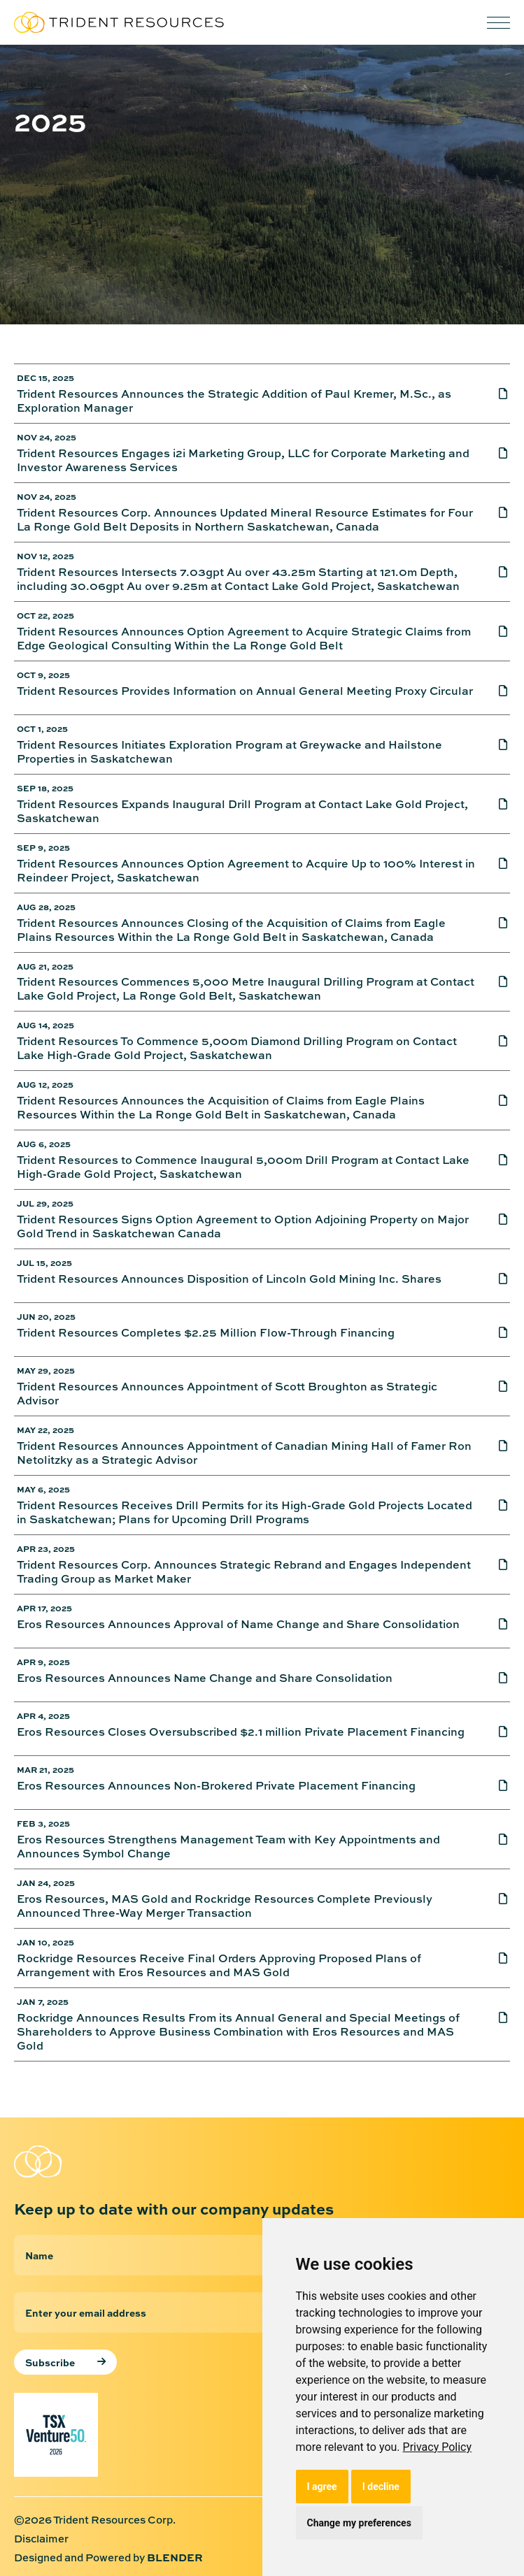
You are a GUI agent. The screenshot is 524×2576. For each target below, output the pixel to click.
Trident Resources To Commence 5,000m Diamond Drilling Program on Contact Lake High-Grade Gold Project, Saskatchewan (237, 1048)
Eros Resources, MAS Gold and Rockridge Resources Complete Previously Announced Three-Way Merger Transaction (224, 1906)
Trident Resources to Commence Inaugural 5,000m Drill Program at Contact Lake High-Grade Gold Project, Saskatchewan (243, 1167)
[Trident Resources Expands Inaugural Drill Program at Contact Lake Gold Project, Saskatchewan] (493, 811)
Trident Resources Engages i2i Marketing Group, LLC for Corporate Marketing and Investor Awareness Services (243, 460)
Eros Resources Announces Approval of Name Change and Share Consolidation (238, 1624)
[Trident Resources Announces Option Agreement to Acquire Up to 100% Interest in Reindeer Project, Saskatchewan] (493, 870)
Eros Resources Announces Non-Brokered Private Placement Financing (216, 1785)
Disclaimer (41, 2539)
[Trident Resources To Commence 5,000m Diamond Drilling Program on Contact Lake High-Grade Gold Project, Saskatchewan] (493, 1048)
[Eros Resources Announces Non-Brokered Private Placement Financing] (493, 1789)
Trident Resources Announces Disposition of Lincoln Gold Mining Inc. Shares (229, 1279)
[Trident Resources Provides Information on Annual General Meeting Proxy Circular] (493, 695)
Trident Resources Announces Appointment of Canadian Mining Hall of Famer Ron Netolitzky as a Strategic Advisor (244, 1453)
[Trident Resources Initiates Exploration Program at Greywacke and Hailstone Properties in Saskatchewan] (493, 751)
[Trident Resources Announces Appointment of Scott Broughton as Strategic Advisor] (493, 1393)
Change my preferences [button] (359, 2522)
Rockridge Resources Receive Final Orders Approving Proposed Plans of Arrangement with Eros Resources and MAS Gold (219, 1965)
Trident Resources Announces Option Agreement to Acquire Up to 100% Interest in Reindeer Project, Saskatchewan (246, 870)
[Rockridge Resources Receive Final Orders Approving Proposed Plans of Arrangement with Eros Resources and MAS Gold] (493, 1965)
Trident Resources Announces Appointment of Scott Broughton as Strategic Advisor (227, 1393)
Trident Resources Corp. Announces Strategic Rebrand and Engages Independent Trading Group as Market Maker (244, 1571)
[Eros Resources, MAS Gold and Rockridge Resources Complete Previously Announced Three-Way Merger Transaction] (493, 1906)
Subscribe (50, 2362)
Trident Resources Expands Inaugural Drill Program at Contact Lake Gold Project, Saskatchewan (242, 811)
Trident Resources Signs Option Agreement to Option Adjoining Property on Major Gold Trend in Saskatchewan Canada (243, 1226)
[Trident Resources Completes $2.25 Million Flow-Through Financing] (493, 1336)
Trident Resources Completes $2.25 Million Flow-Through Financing (206, 1332)
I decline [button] (380, 2486)
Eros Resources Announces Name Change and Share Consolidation (204, 1678)
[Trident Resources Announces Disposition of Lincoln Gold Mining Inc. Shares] (493, 1283)
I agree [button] (322, 2486)
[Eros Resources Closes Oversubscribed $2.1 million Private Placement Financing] (493, 1736)
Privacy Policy (437, 2447)
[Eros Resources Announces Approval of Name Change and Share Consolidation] (493, 1628)
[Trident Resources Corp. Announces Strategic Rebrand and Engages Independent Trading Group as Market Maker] (493, 1571)
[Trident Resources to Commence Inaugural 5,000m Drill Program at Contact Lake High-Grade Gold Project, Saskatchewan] (493, 1167)
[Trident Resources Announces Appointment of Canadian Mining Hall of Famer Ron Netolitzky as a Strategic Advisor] (493, 1453)
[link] (437, 2447)
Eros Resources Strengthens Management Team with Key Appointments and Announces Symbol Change (228, 1846)
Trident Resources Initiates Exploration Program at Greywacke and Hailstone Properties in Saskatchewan (229, 751)
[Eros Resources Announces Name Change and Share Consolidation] (493, 1682)
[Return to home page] (84, 2161)
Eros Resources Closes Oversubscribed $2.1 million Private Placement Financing (241, 1732)
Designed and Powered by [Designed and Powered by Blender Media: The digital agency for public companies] (108, 2557)
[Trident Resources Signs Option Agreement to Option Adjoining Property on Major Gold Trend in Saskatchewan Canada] (493, 1226)
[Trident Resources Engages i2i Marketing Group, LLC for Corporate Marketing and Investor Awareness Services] (493, 460)
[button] (498, 23)
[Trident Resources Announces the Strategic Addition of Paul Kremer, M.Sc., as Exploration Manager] (493, 401)
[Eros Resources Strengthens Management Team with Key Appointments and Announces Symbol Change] (493, 1846)
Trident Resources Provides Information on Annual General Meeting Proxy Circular (245, 691)
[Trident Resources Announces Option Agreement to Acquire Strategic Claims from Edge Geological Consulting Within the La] (493, 638)
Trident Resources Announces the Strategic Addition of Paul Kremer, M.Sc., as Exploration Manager (234, 401)
